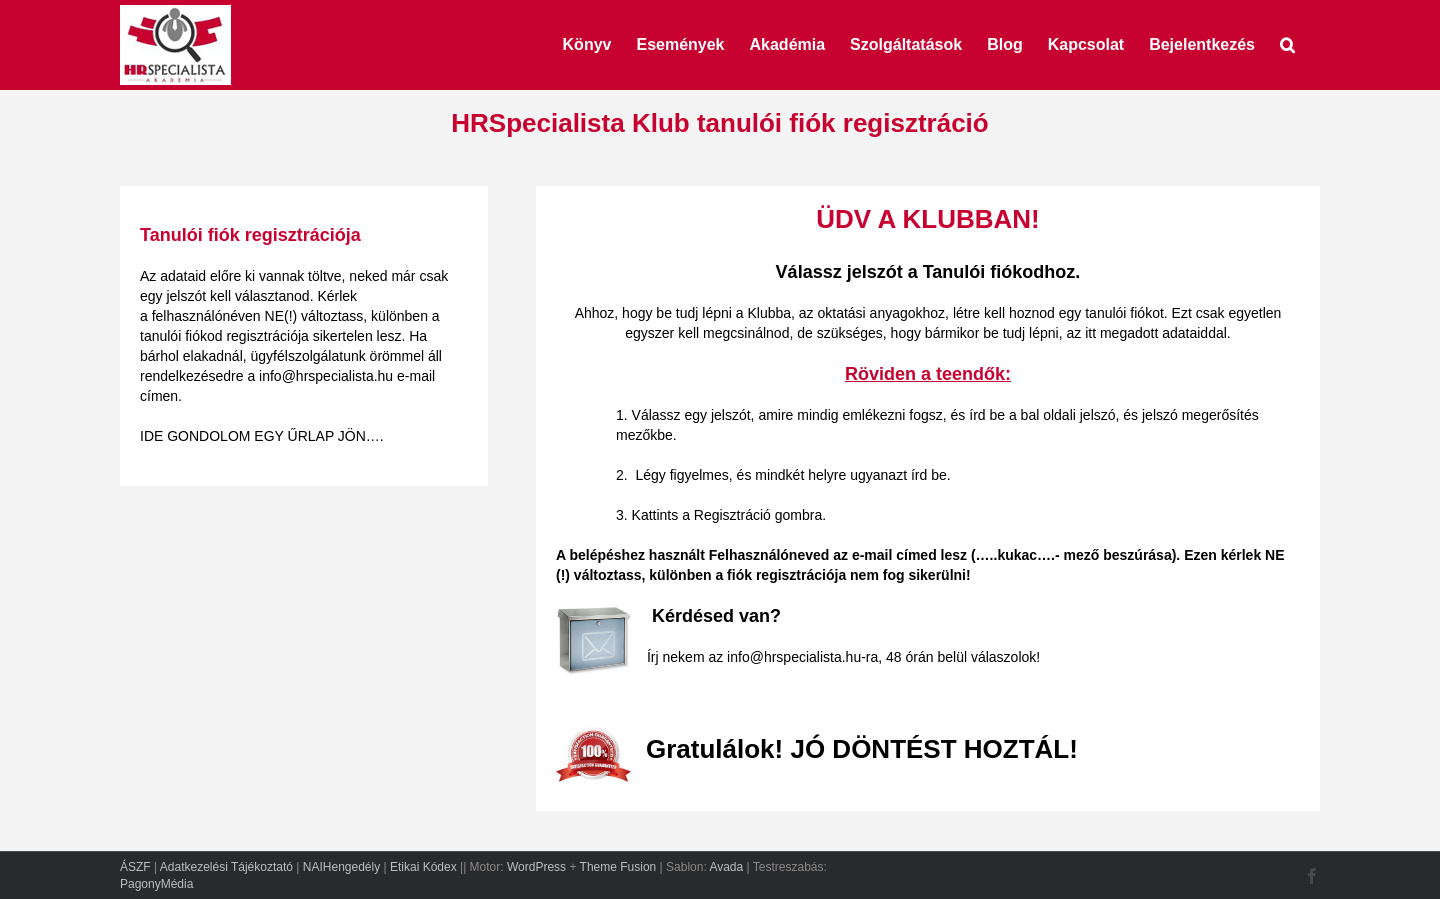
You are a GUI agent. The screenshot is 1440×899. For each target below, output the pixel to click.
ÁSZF (135, 867)
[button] (1287, 43)
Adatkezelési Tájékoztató (226, 867)
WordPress (536, 867)
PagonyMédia (156, 884)
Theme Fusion (618, 867)
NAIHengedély (341, 867)
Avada (726, 867)
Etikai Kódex (423, 867)
